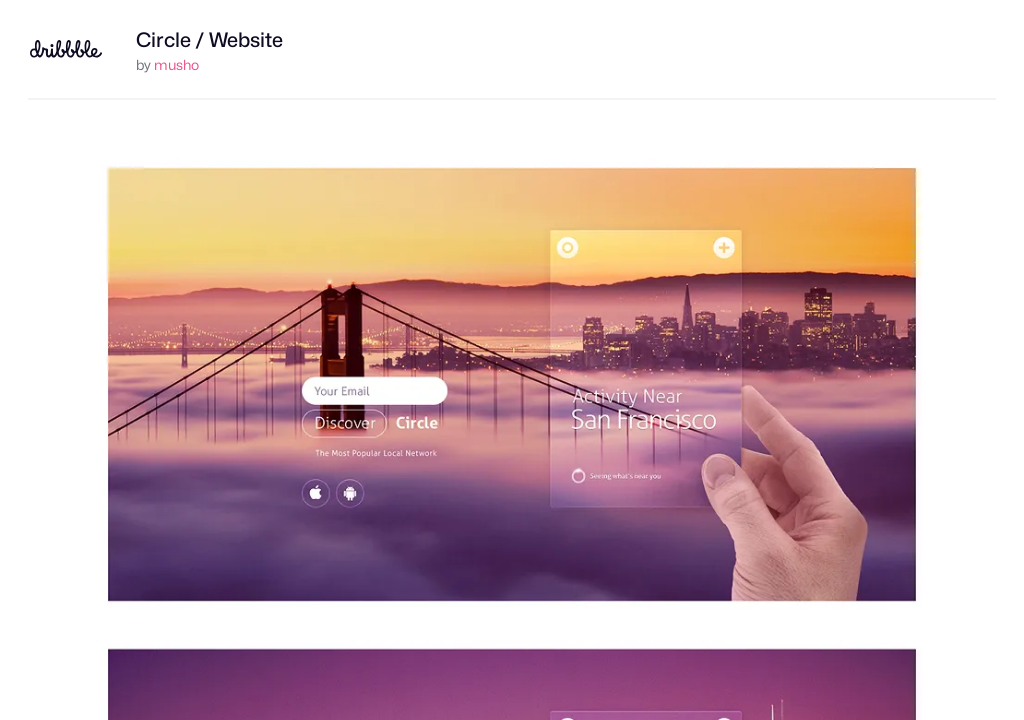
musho (176, 64)
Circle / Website (209, 40)
